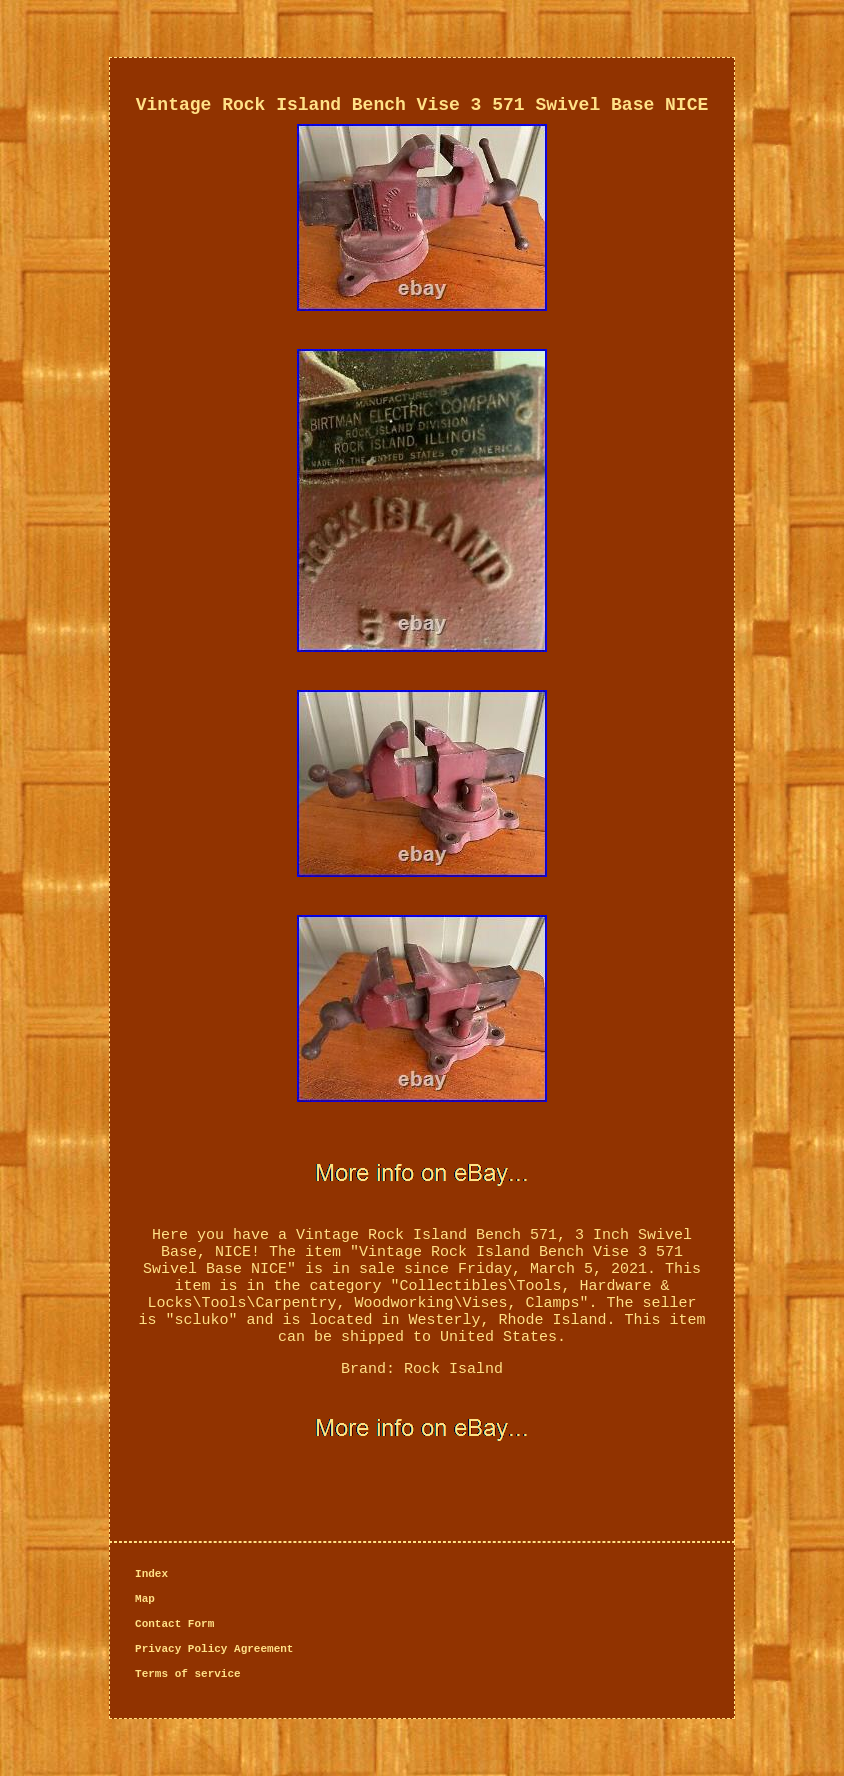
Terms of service (188, 1674)
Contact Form (174, 1624)
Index (151, 1574)
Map (145, 1599)
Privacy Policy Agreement (214, 1649)
